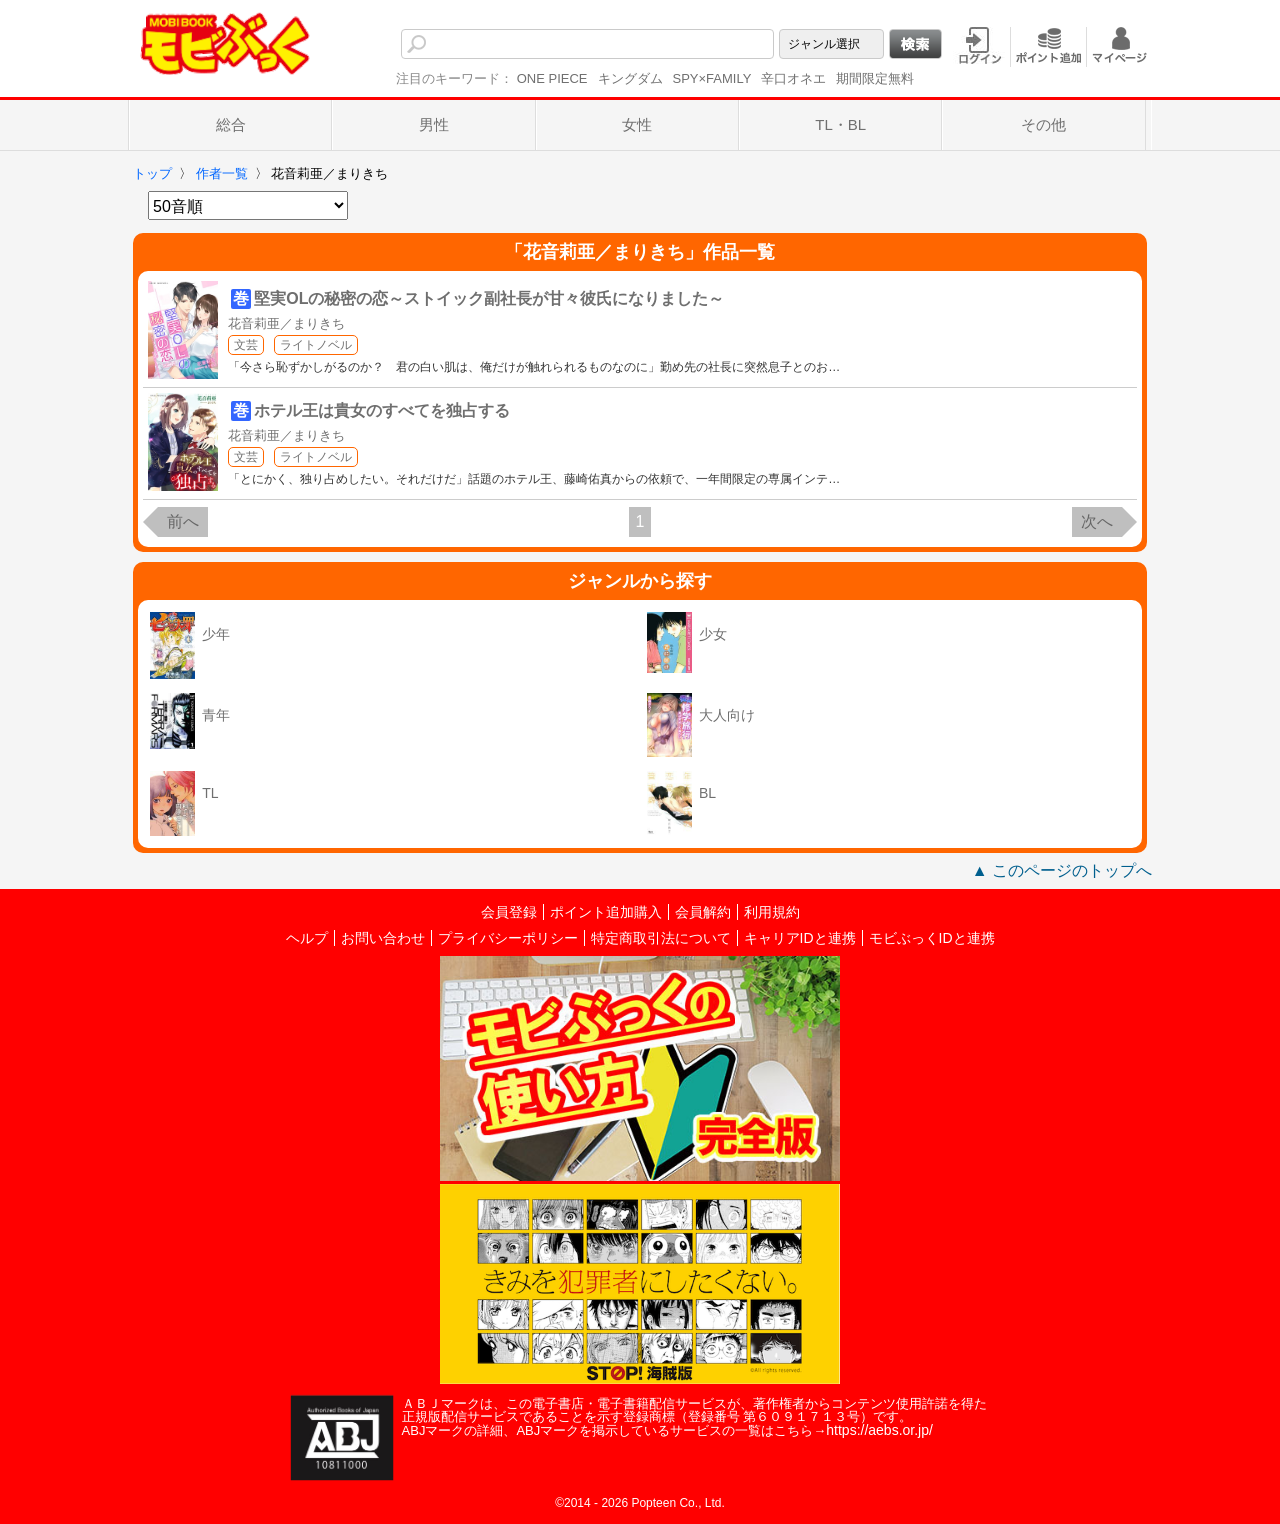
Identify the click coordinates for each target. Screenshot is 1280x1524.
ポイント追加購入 (606, 912)
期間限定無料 (875, 78)
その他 (1043, 124)
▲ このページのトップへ (1062, 870)
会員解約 (703, 912)
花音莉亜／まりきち (286, 323)
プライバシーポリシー (508, 938)
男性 (434, 124)
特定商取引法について (661, 938)
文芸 (246, 345)
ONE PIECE (552, 78)
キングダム (630, 78)
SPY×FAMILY (712, 78)
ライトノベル (316, 345)
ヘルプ (307, 938)
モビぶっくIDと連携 (932, 938)
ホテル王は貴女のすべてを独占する (382, 410)
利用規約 (772, 912)
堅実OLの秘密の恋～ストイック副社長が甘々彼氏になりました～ (489, 298)
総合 (231, 124)
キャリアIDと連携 (800, 938)
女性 (637, 124)
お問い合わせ (383, 938)
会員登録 (509, 912)
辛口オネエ (793, 78)
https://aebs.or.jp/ (879, 1430)
